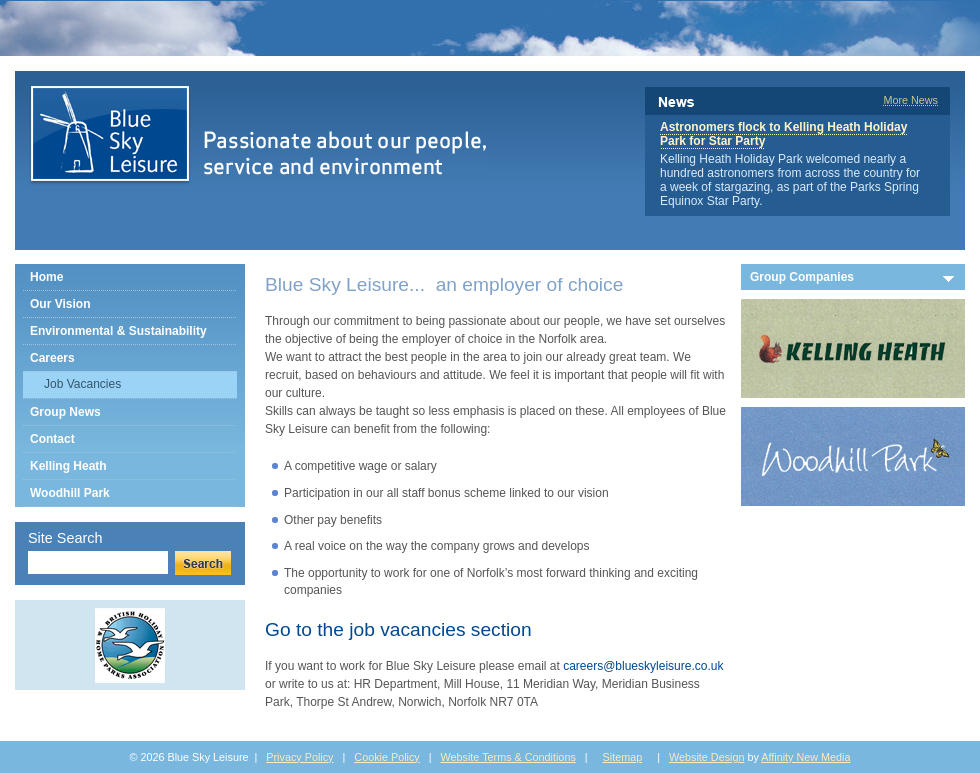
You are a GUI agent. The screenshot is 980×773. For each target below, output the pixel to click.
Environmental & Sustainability (118, 331)
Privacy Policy (299, 757)
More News (910, 100)
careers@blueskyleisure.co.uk (643, 666)
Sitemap (623, 757)
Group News (65, 412)
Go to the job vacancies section (398, 629)
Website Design (706, 757)
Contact (52, 439)
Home (46, 277)
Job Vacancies (82, 384)
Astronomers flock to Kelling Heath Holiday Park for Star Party (783, 134)
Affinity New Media (805, 757)
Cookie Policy (386, 757)
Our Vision (60, 304)
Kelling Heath (68, 466)
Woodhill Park (70, 493)
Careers (52, 358)
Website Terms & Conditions (508, 757)
